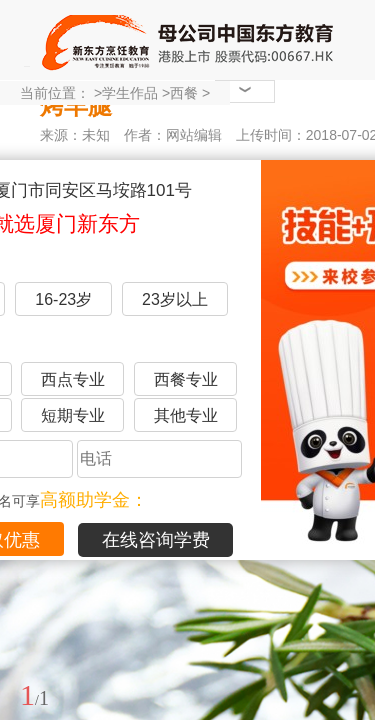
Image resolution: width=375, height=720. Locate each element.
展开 (348, 603)
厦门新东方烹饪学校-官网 (190, 40)
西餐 (184, 93)
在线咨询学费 (156, 540)
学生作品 (130, 93)
